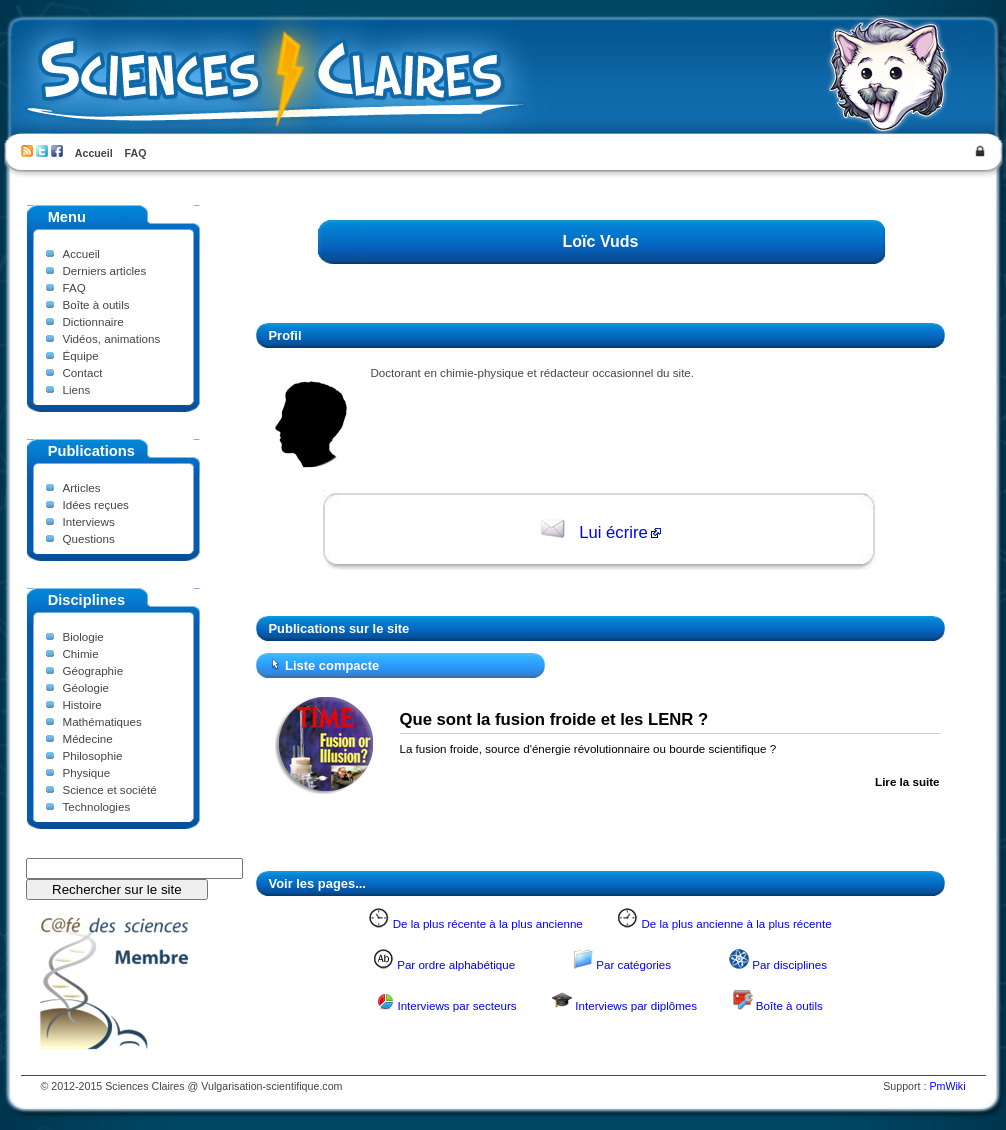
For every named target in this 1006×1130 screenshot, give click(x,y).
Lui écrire (613, 532)
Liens (77, 389)
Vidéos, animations (112, 338)
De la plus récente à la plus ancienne (488, 923)
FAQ (136, 153)
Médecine (88, 738)
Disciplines (86, 600)
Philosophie (93, 755)
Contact (83, 372)
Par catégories (633, 964)
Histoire (82, 704)
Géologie (86, 687)
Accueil (94, 153)
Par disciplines (789, 964)
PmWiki (947, 1086)
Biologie (83, 636)
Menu (67, 217)
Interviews (89, 521)
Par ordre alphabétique (456, 964)
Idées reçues (96, 504)
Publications (91, 451)
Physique (87, 772)
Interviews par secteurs (456, 1005)
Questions (89, 538)
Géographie (93, 670)
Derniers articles (105, 270)
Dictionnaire (93, 321)
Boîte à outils (96, 304)
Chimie (81, 653)
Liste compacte (332, 665)
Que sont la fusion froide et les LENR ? (554, 719)
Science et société (110, 789)
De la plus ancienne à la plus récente (736, 923)
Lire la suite (907, 781)
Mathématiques (102, 721)
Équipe (81, 355)
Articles (82, 487)
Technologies (97, 806)
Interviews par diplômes (636, 1005)
